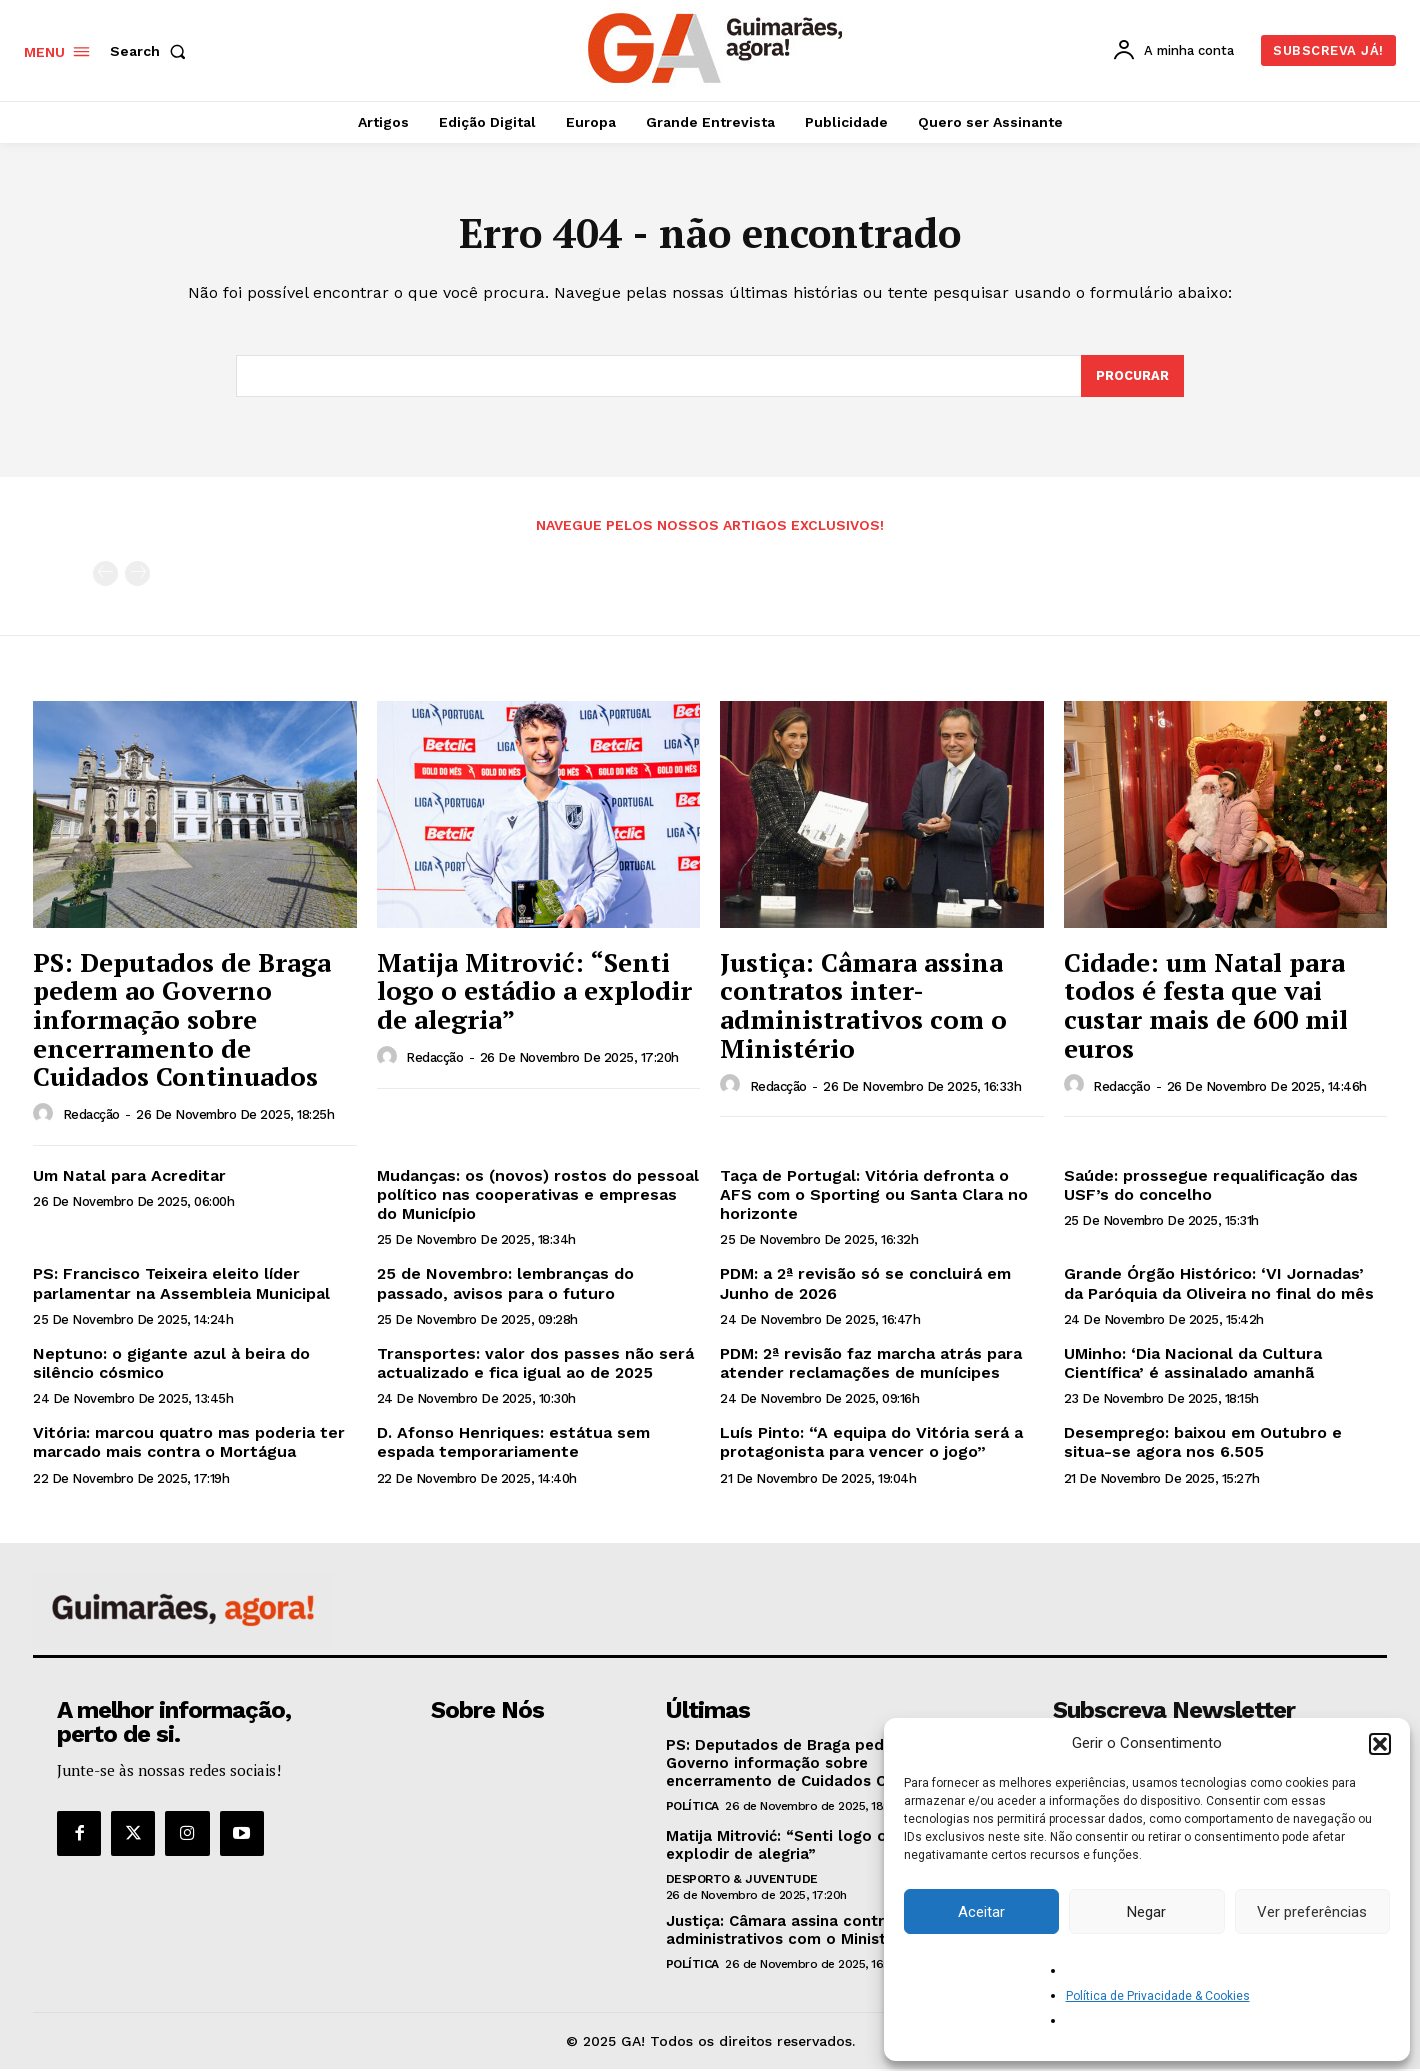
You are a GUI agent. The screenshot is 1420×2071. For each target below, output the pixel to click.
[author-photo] (46, 1116)
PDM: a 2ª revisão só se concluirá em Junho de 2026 (865, 1286)
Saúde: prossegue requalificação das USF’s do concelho (1211, 1187)
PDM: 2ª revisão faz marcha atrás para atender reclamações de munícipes (871, 1365)
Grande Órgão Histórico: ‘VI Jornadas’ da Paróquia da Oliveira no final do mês (1219, 1286)
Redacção (91, 1116)
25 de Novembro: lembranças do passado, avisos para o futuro (505, 1286)
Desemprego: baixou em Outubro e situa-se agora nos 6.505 (1203, 1444)
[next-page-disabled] (137, 576)
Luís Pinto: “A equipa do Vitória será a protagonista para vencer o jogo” (871, 1444)
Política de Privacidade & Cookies (1158, 1996)
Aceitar (981, 1912)
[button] (1380, 1744)
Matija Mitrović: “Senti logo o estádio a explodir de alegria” (534, 992)
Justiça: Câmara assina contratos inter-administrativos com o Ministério (863, 1007)
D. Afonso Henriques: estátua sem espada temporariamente (513, 1444)
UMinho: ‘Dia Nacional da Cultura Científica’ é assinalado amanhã (1193, 1365)
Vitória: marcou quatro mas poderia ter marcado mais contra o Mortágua (189, 1444)
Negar (1146, 1912)
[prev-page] (105, 576)
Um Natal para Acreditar (129, 1177)
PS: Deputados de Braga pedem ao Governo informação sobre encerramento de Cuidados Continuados (182, 1021)
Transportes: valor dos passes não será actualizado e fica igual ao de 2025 (535, 1365)
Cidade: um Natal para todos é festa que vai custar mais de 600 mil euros (1206, 1007)
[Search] (1132, 378)
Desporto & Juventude (742, 1881)
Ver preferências (1312, 1912)
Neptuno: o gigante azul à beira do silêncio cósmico (171, 1365)
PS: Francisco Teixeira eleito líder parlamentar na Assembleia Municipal (181, 1286)
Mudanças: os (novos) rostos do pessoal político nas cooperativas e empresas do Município (538, 1196)
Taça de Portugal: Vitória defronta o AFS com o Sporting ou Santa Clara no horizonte (874, 1196)
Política (692, 1808)
